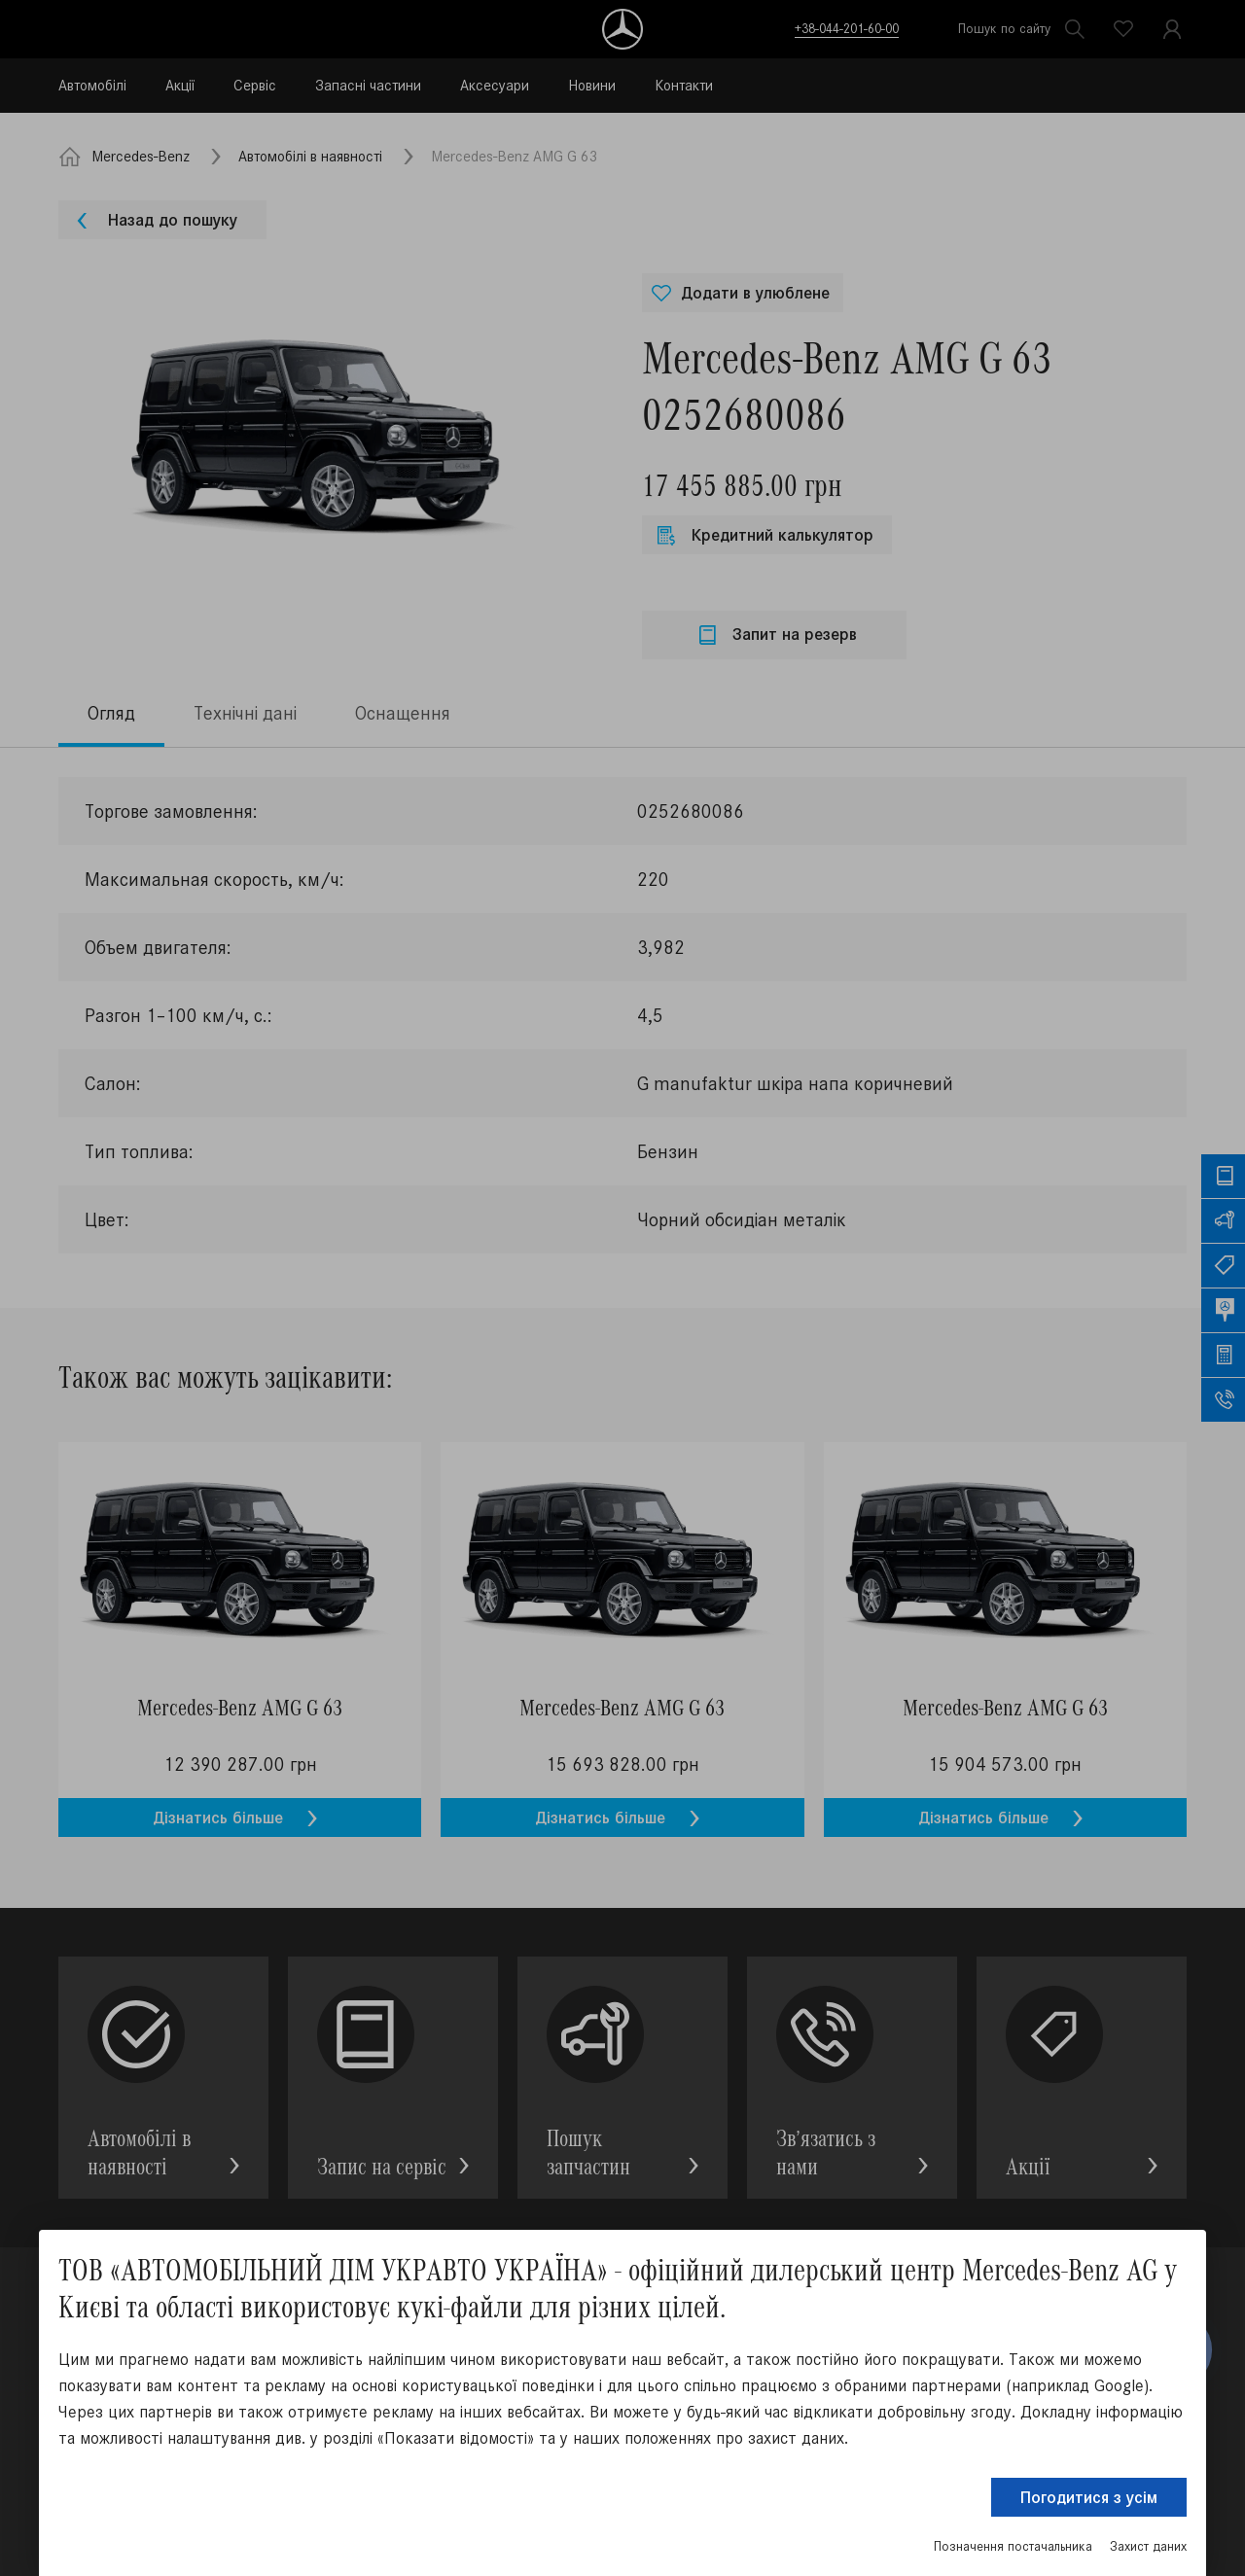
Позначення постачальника (1013, 2546)
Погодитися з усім (1088, 2497)
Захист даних (1148, 2546)
